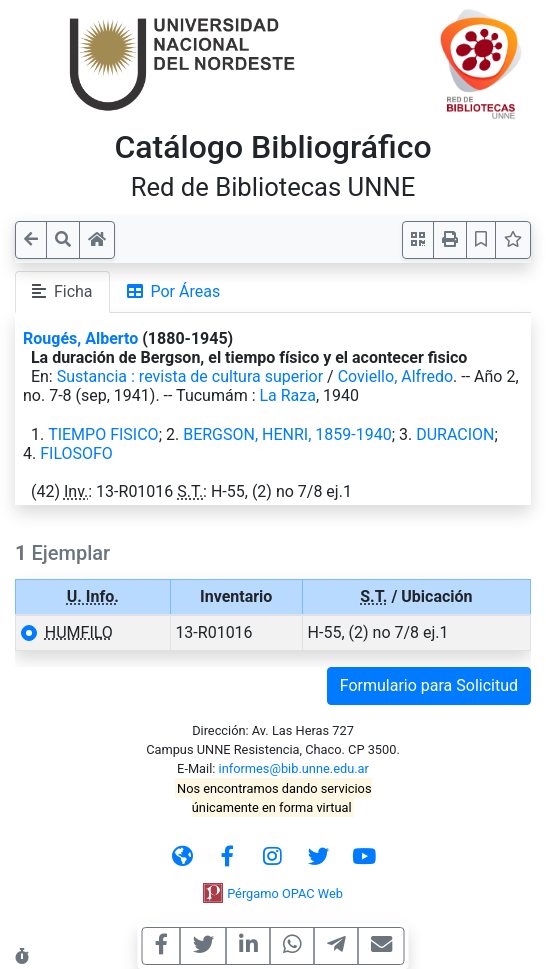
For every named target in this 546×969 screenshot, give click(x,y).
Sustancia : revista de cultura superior (190, 376)
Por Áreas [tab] (174, 291)
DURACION (455, 434)
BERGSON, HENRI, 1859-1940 (287, 434)
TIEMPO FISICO (103, 434)
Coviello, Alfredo (395, 376)
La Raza (287, 395)
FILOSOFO (76, 453)
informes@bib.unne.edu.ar (294, 768)
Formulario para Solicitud (429, 685)
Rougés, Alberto (80, 338)
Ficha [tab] (62, 291)
